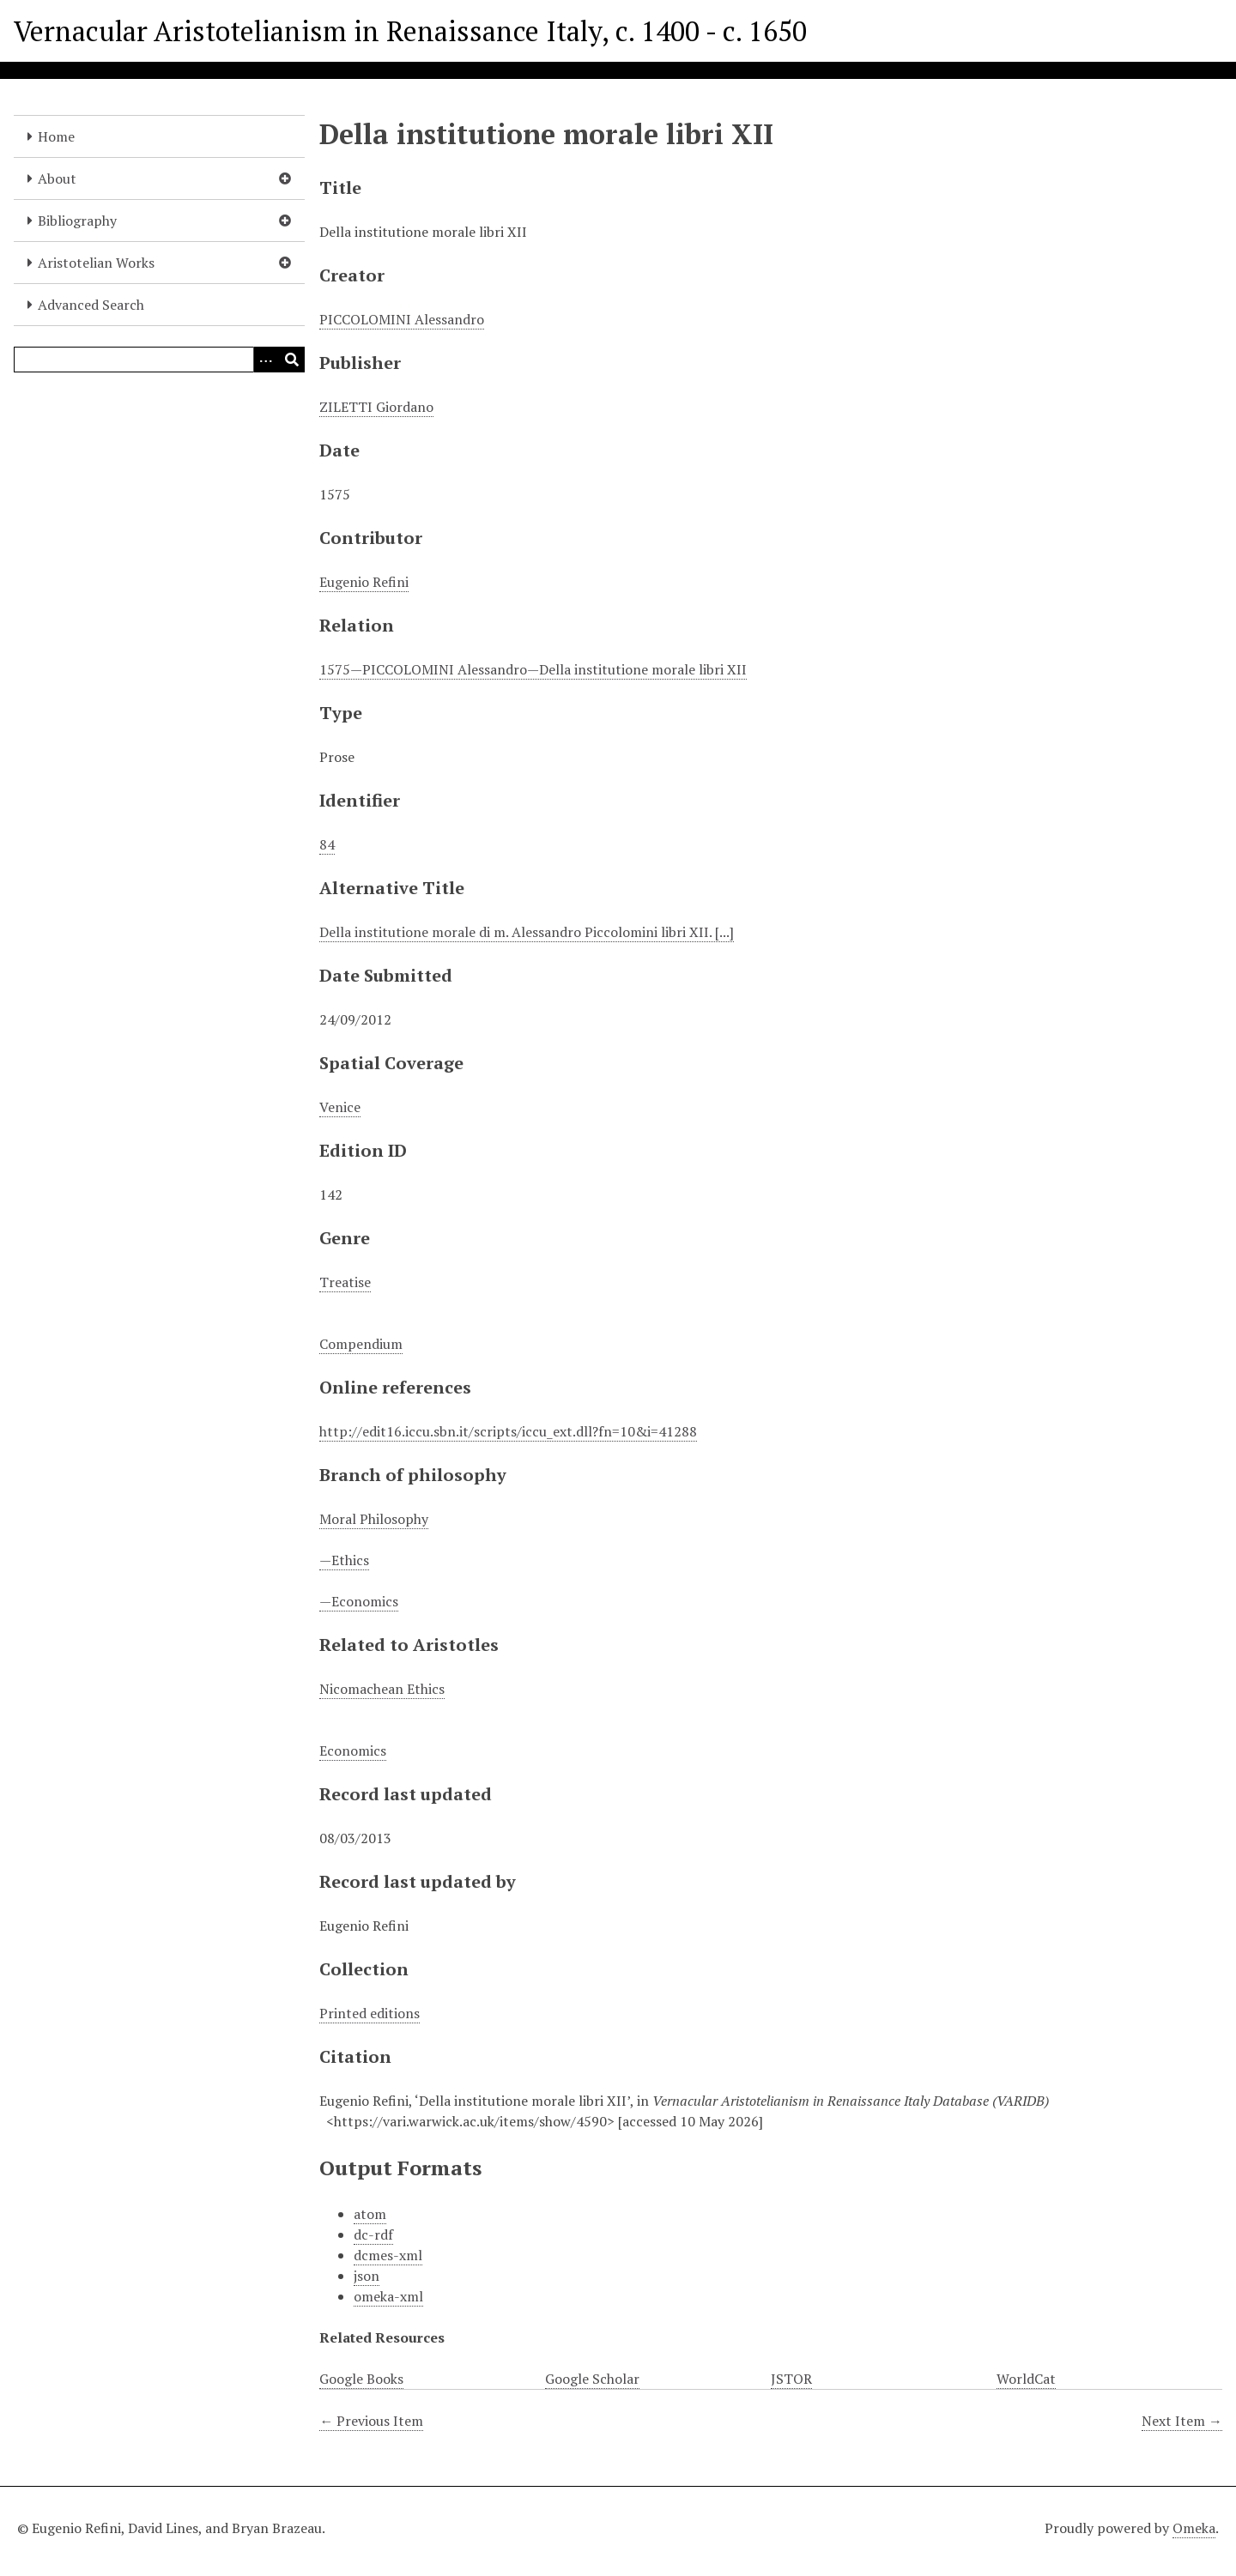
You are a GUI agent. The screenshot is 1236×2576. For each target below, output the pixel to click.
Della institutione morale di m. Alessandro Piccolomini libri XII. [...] (526, 931)
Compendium (361, 1343)
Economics (352, 1750)
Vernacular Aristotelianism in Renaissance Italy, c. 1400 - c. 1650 (410, 31)
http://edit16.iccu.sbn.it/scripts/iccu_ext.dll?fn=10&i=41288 (508, 1431)
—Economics (358, 1601)
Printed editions (369, 2013)
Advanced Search (91, 304)
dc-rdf (373, 2234)
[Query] (159, 359)
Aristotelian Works (96, 262)
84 (327, 844)
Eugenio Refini (364, 581)
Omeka (1193, 2528)
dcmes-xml (388, 2255)
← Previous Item (371, 2420)
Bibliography (77, 220)
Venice (339, 1107)
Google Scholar (592, 2378)
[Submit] (292, 359)
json (366, 2275)
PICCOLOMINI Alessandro (401, 319)
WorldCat (1026, 2378)
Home (56, 136)
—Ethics (344, 1560)
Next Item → (1182, 2420)
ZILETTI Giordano (376, 406)
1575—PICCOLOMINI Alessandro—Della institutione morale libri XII (533, 669)
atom (370, 2213)
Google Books (361, 2378)
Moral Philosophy (373, 1518)
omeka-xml (388, 2296)
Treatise (345, 1282)
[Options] (266, 359)
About (57, 178)
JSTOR (791, 2378)
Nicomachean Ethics (382, 1688)
